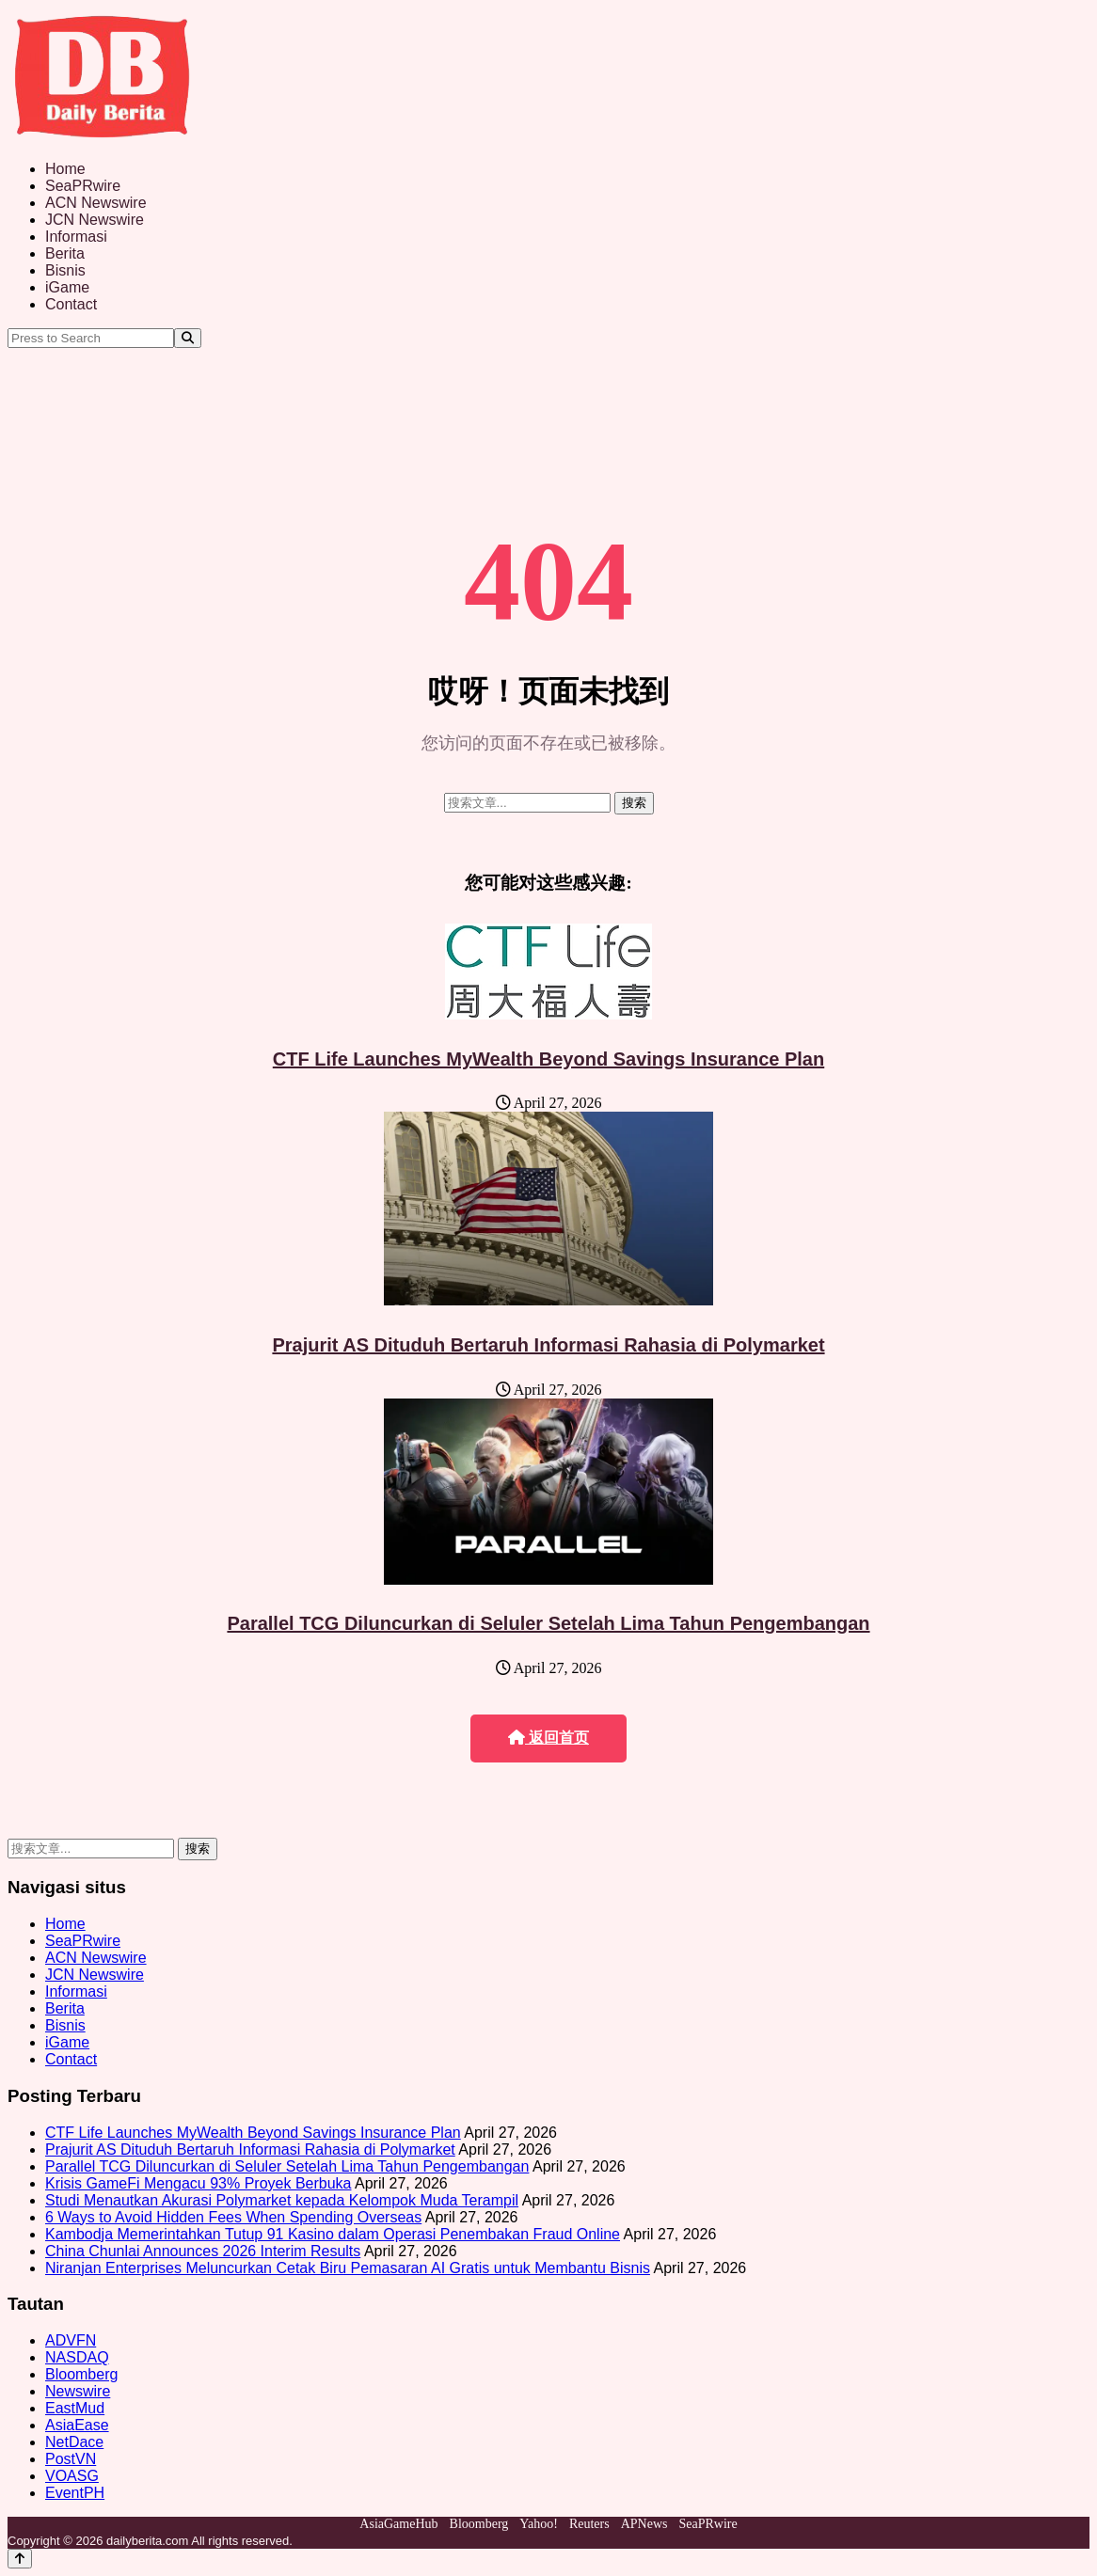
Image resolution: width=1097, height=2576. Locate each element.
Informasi (76, 237)
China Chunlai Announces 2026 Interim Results (202, 2251)
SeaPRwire (82, 186)
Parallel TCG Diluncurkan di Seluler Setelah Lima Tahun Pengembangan (548, 1623)
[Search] (187, 338)
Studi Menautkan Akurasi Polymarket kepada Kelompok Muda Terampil (281, 2200)
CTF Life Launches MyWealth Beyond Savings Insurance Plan (548, 1059)
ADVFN (70, 2340)
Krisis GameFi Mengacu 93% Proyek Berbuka (198, 2183)
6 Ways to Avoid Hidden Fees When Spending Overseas (233, 2217)
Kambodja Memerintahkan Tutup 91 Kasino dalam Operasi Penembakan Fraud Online (332, 2234)
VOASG (72, 2476)
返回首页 (548, 1738)
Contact (71, 304)
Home (65, 169)
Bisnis (65, 270)
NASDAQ (77, 2357)
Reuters (589, 2524)
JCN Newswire (94, 220)
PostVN (70, 2459)
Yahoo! (538, 2524)
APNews (644, 2524)
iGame (67, 287)
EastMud (74, 2408)
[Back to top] (20, 2558)
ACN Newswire (96, 203)
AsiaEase (77, 2425)
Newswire (77, 2391)
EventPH (74, 2493)
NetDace (74, 2442)
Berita (65, 253)
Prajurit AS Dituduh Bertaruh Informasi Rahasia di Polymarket (548, 1345)
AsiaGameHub (398, 2524)
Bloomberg (81, 2374)
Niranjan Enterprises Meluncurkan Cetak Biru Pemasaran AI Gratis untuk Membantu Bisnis (347, 2268)
